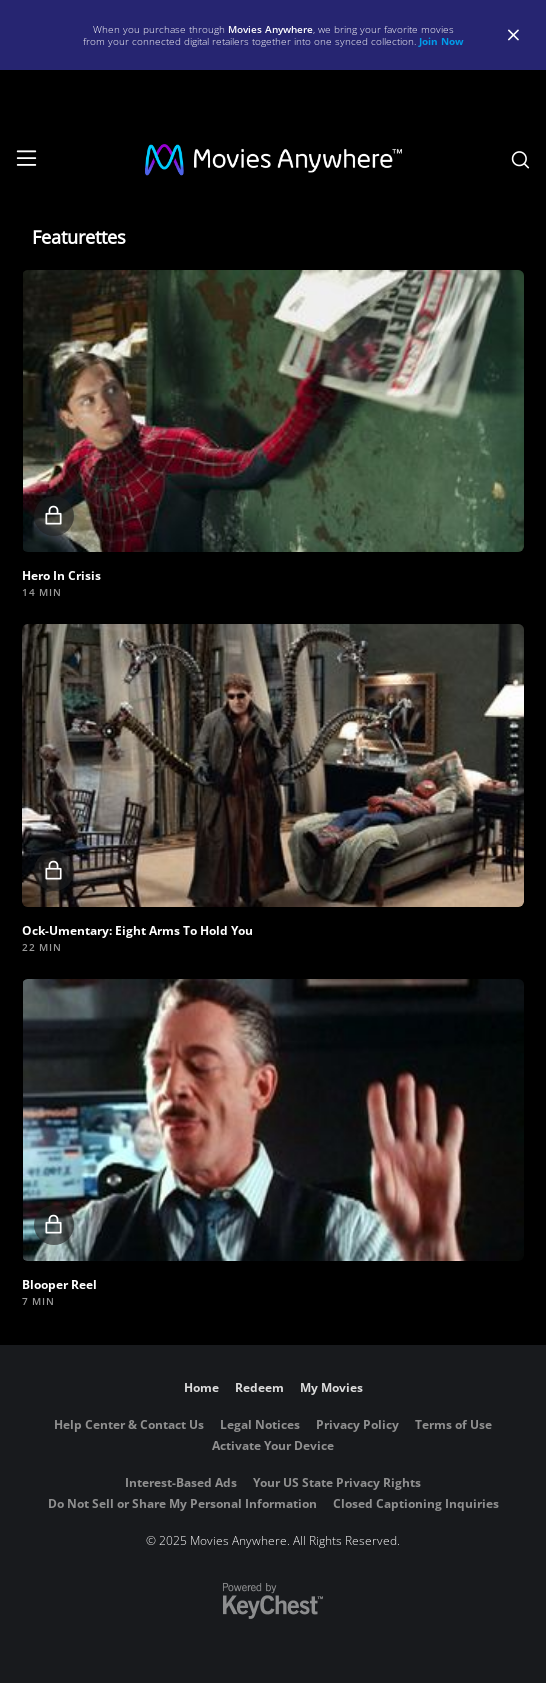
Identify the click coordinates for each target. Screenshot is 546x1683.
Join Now (441, 41)
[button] (273, 411)
